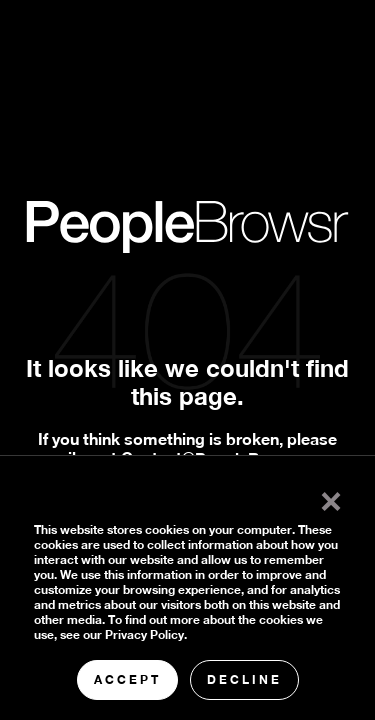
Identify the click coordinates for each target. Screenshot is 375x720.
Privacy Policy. (146, 634)
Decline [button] (244, 679)
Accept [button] (127, 679)
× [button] (331, 497)
